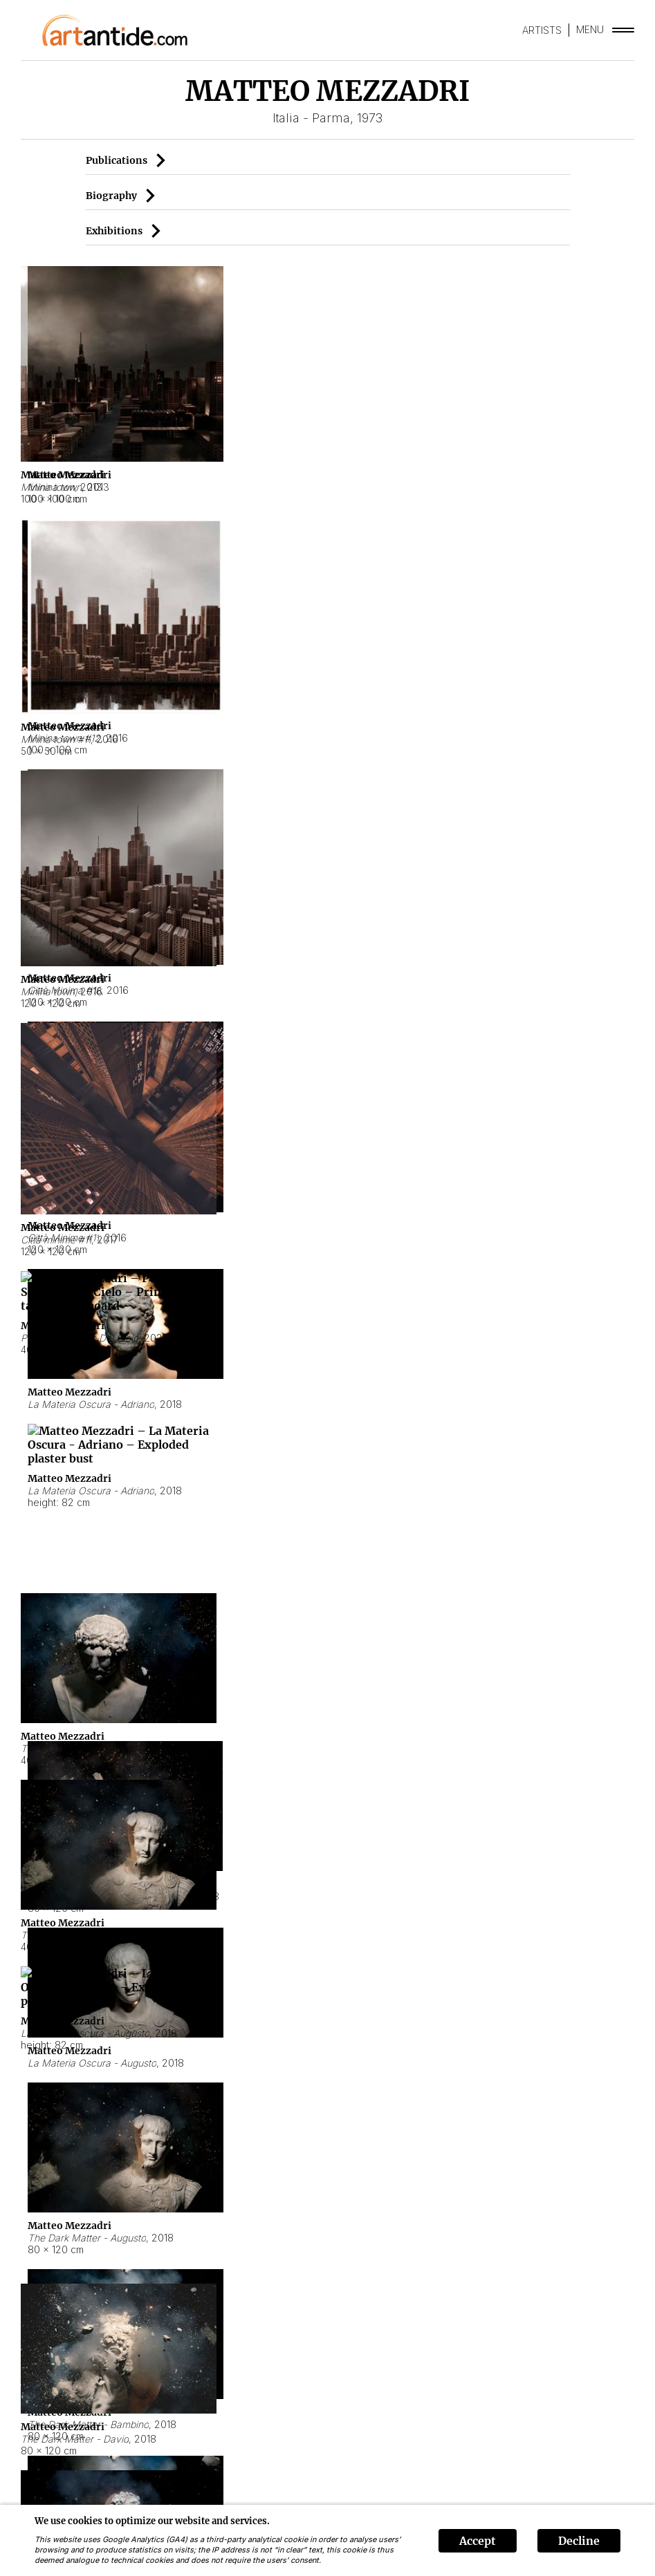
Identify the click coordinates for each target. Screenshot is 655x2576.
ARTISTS (542, 30)
